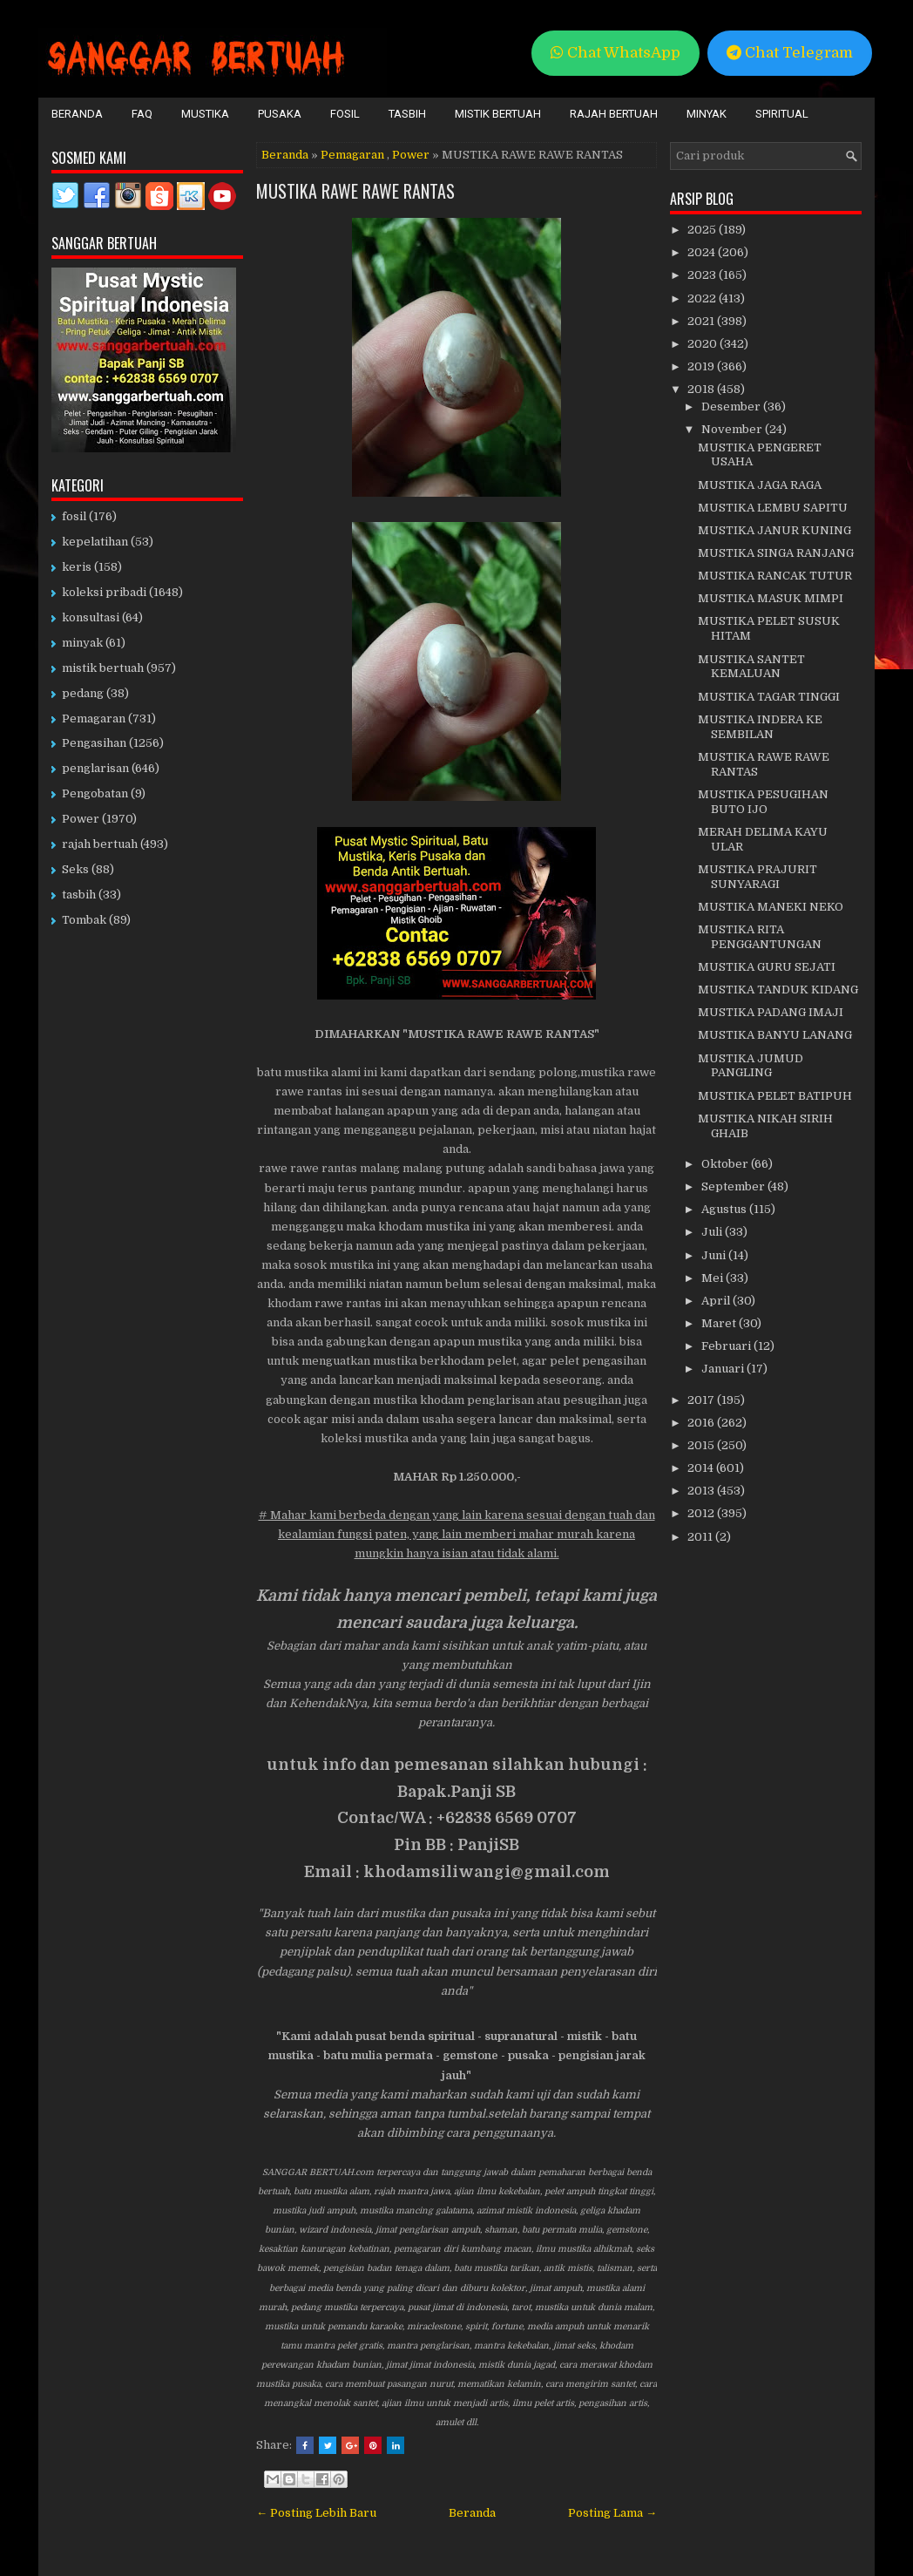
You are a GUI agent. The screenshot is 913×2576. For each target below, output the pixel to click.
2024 (702, 252)
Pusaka (279, 113)
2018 (702, 389)
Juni (714, 1255)
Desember (732, 406)
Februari (727, 1345)
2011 (701, 1536)
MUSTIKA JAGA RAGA (760, 484)
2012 (702, 1513)
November (733, 429)
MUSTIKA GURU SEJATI (766, 966)
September (734, 1186)
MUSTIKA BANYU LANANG (775, 1034)
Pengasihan (94, 742)
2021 (702, 321)
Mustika (205, 113)
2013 (702, 1490)
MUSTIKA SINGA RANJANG (776, 552)
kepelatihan (95, 541)
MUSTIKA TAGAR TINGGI (769, 696)
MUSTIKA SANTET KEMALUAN (751, 667)
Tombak (84, 919)
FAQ (142, 113)
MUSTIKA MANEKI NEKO (770, 906)
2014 (701, 1467)
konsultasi (90, 617)
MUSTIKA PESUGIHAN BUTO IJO (763, 802)
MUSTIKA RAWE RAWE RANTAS (355, 190)
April (717, 1300)
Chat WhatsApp (615, 52)
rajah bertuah (100, 844)
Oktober (726, 1163)
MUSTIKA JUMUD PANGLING (750, 1066)
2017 (702, 1400)
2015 (702, 1445)
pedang (83, 693)
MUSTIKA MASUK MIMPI (770, 598)
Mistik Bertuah (498, 113)
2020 (703, 343)
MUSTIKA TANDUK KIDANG (778, 989)
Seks (75, 869)
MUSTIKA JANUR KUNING (774, 530)
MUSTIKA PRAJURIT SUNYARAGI (757, 877)
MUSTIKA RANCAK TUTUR (775, 575)
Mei (713, 1278)
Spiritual (781, 113)
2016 (702, 1422)
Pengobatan (95, 793)
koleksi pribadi (104, 592)
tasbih (79, 894)
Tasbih (407, 113)
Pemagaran (352, 154)
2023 (703, 274)
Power (410, 154)
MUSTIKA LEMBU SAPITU (773, 507)
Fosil (345, 113)
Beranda (77, 113)
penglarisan (95, 768)
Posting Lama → (612, 2512)
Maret (720, 1323)
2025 (703, 229)
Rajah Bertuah (614, 113)
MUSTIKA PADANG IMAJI (770, 1012)
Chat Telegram (790, 52)
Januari (724, 1368)
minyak (82, 642)
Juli (713, 1231)
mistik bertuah (103, 668)
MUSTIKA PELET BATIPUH (775, 1095)
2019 (702, 366)
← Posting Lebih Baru (316, 2512)
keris (76, 566)
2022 (703, 298)
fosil (74, 516)
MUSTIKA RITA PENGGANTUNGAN (760, 937)
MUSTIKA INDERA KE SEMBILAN (760, 727)
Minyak (706, 113)
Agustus (725, 1209)
